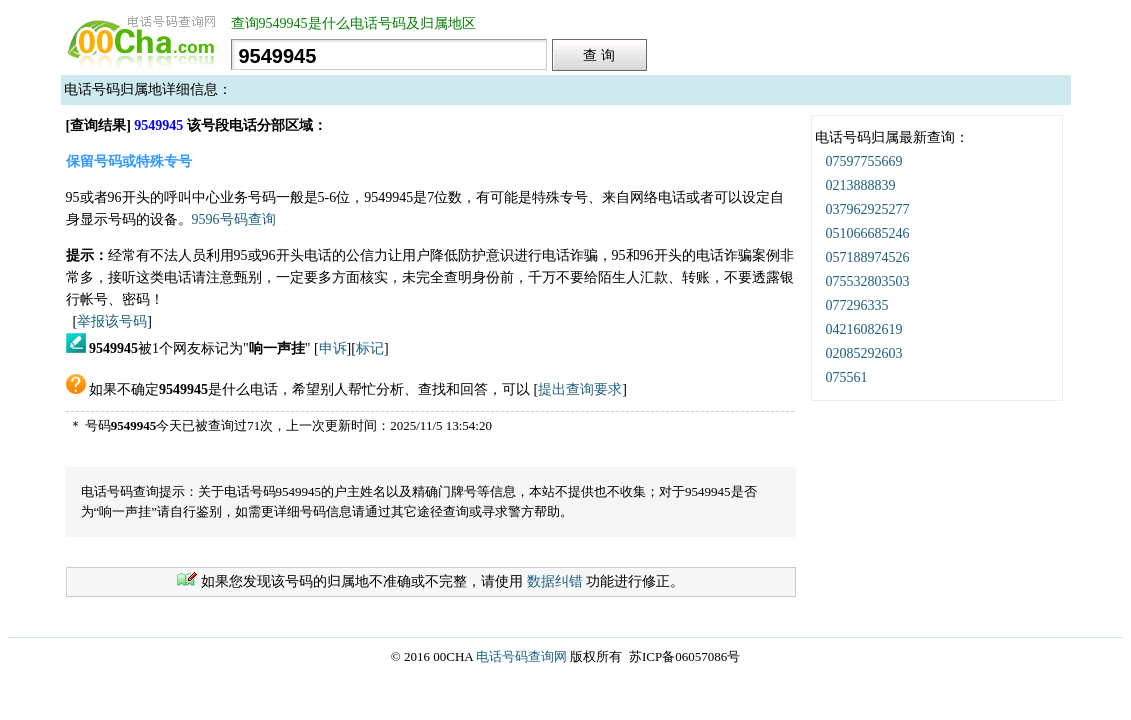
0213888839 (861, 185)
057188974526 (868, 257)
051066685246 (868, 233)
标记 (370, 348)
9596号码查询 (234, 219)
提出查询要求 (580, 389)
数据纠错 (555, 581)
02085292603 (864, 353)
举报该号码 (112, 321)
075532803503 (868, 281)
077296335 (857, 305)
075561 (847, 377)
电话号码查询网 (521, 656)
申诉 (333, 348)
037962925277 (868, 209)
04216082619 (864, 329)
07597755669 (864, 161)
